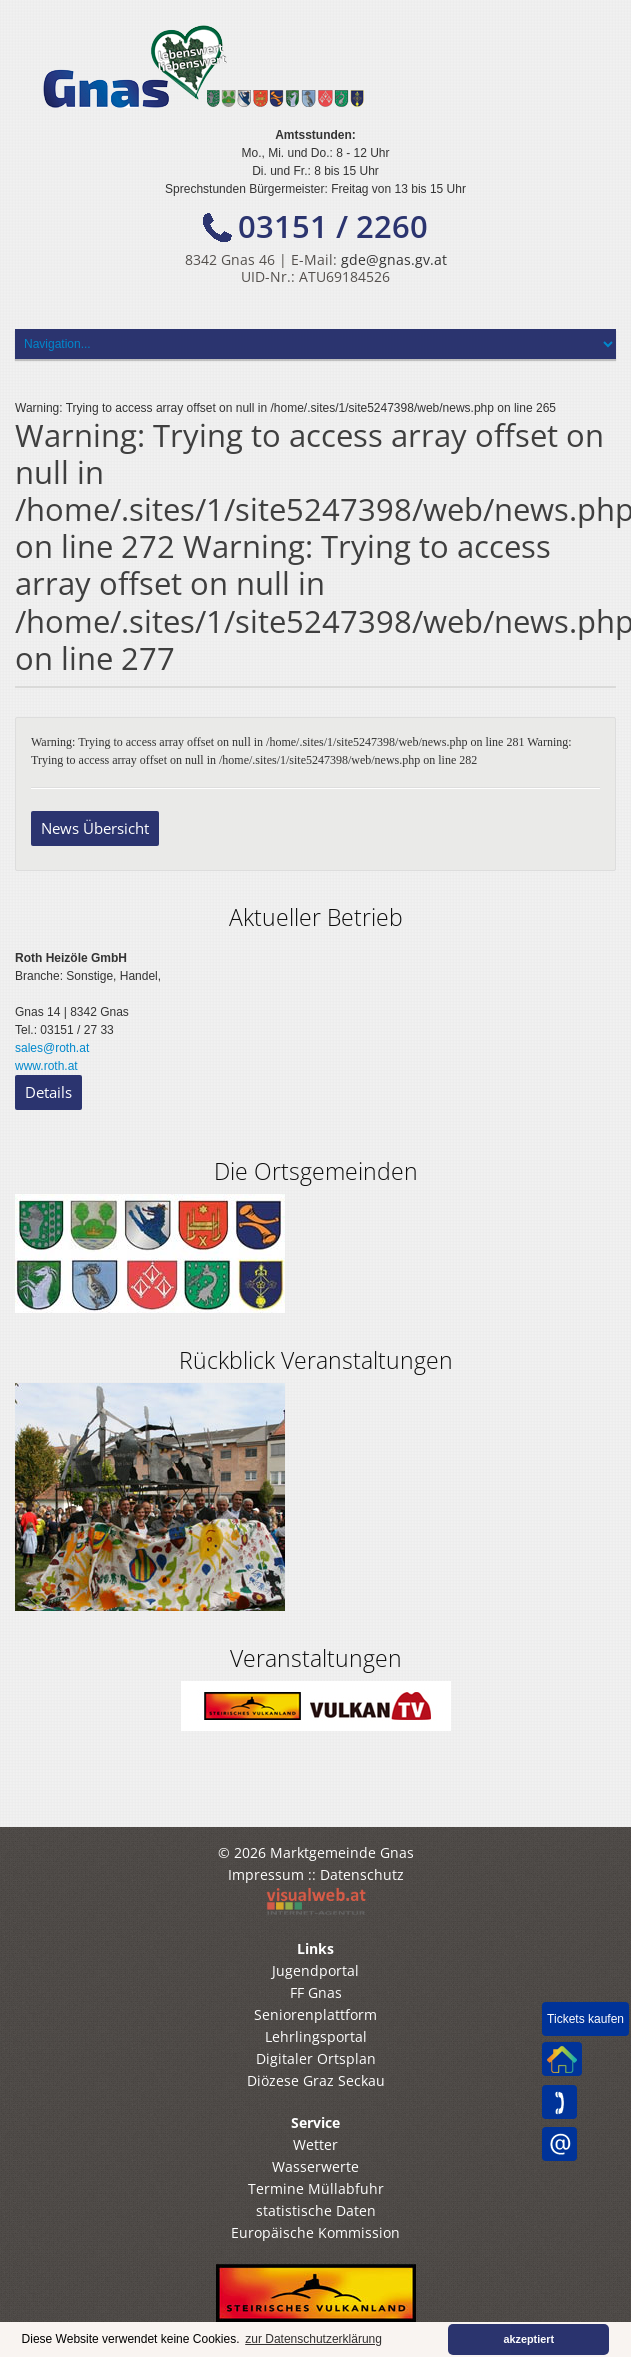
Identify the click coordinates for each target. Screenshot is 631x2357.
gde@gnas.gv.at (394, 259)
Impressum (266, 1874)
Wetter (315, 2144)
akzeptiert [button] (529, 2339)
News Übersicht (95, 828)
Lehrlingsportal (316, 2036)
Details (48, 1092)
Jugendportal (315, 1970)
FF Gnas (316, 1992)
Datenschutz (362, 1874)
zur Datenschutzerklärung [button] (313, 2339)
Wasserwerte (315, 2166)
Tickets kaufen (585, 2019)
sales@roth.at (52, 1048)
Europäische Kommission (315, 2232)
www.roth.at (46, 1066)
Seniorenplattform (315, 2014)
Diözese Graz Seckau (316, 2080)
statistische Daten (316, 2210)
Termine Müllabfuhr (316, 2188)
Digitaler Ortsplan (316, 2058)
